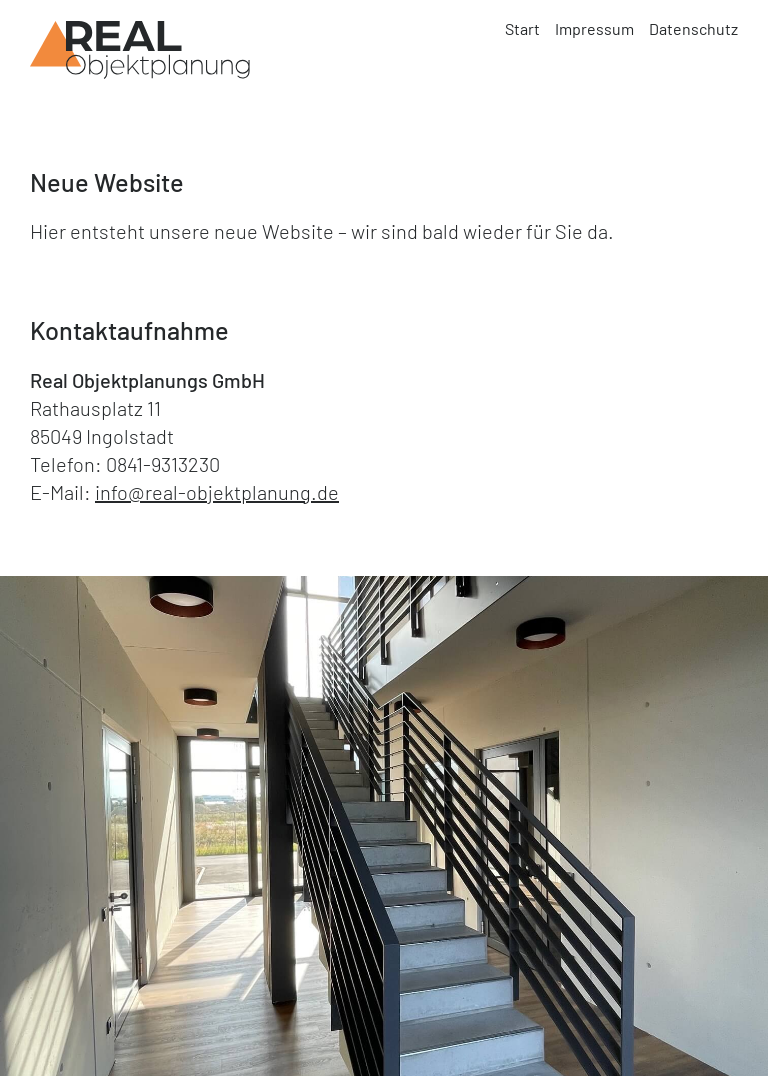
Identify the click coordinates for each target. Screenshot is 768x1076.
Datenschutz (693, 28)
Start (522, 28)
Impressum (594, 28)
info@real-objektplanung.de (217, 492)
